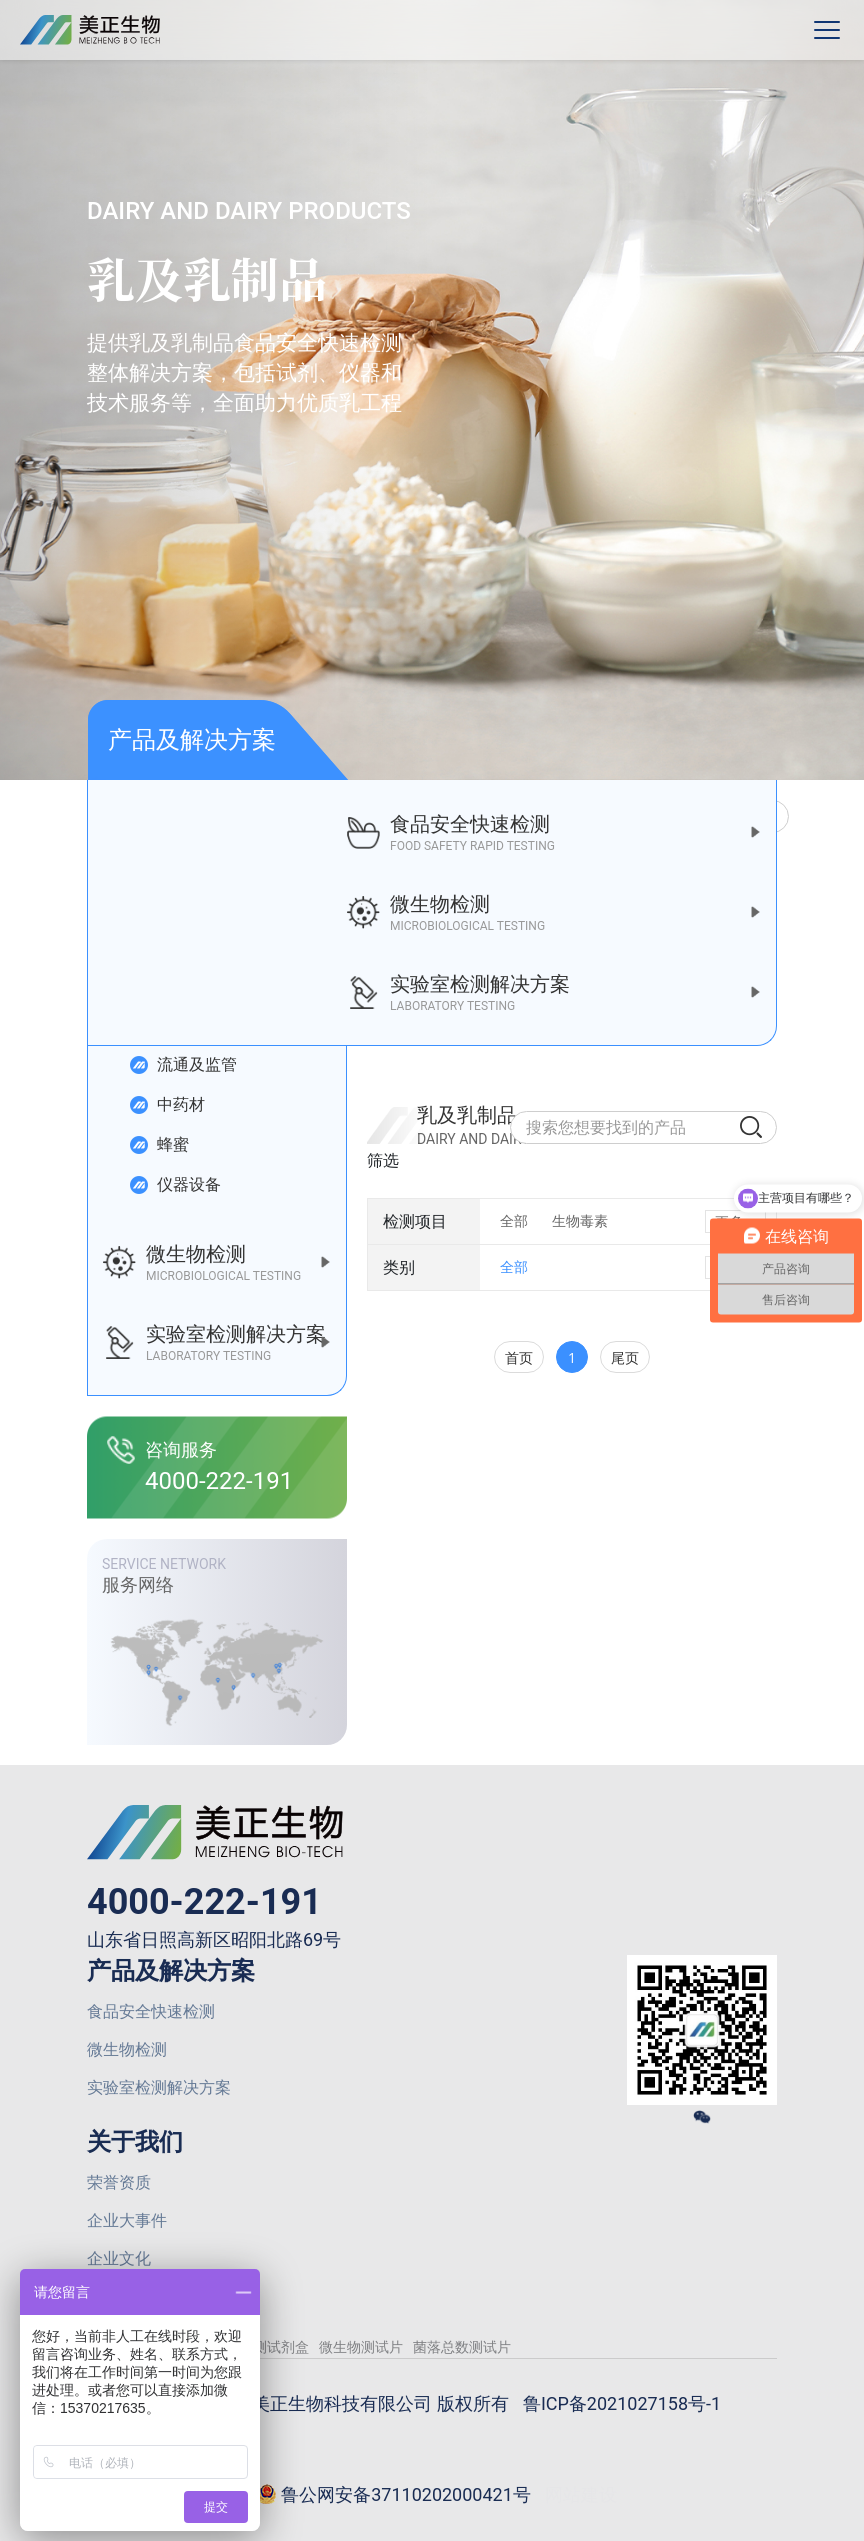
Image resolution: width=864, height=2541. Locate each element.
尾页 (625, 1357)
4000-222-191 (204, 1902)
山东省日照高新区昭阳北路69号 (214, 1939)
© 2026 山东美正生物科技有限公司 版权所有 (331, 2403)
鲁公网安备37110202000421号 (394, 2496)
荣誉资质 (119, 2182)
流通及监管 (182, 1065)
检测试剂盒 (274, 2347)
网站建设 (581, 2494)
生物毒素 (580, 1221)
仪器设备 (174, 1185)
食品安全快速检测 (151, 2011)
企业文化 (119, 2258)
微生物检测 (127, 2049)
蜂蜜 (158, 1145)
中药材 (166, 1105)
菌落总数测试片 (462, 2347)
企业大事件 (127, 2220)
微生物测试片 (361, 2347)
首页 (519, 1357)
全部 (514, 1221)
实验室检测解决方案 (159, 2087)
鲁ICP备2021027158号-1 (622, 2403)
